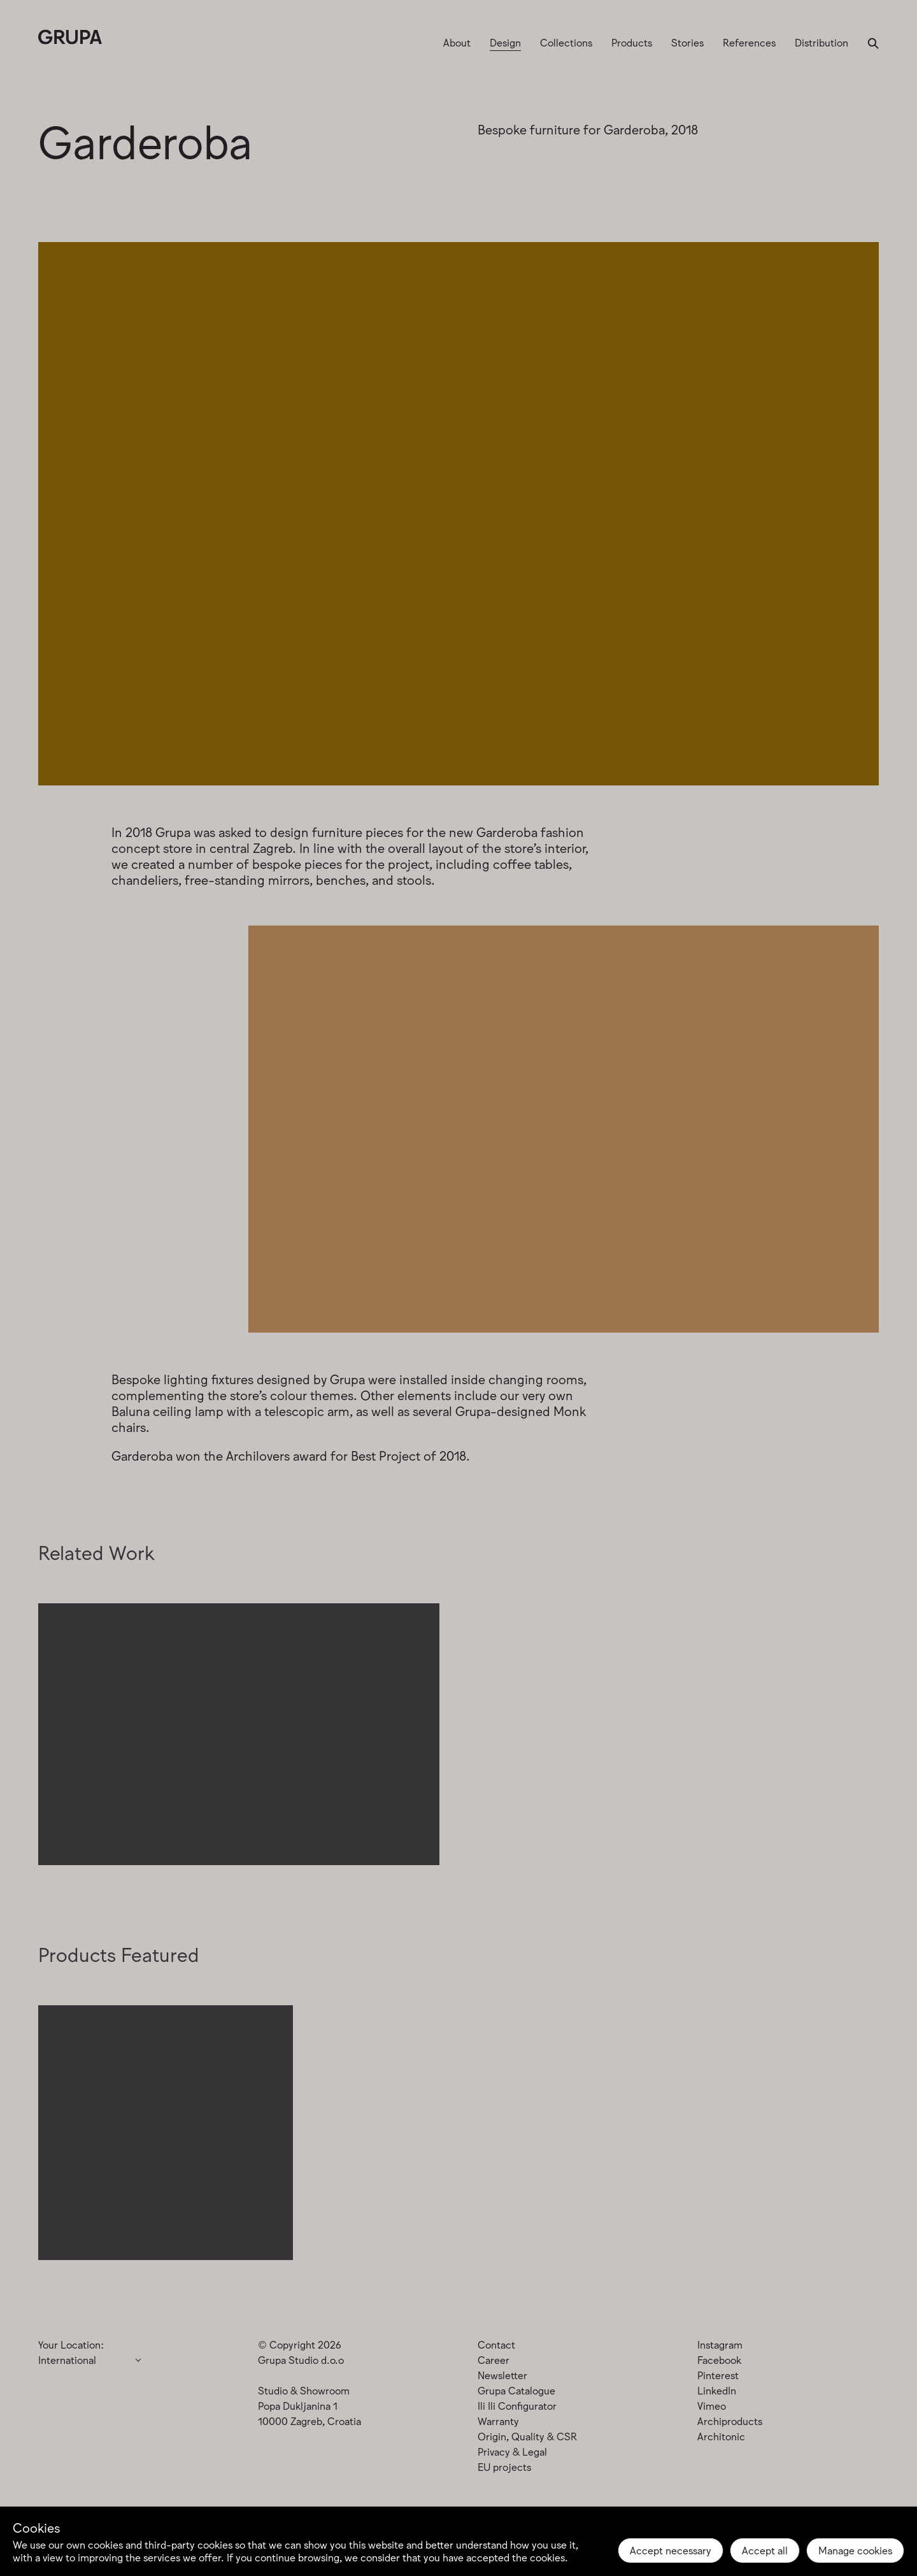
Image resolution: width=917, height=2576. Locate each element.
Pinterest (718, 2374)
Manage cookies (855, 2550)
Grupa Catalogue (516, 2390)
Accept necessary (670, 2550)
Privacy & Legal (512, 2451)
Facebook (719, 2359)
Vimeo (711, 2405)
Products (631, 42)
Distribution (821, 42)
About (457, 42)
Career (493, 2359)
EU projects (504, 2466)
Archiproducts (729, 2420)
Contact (496, 2344)
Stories (687, 42)
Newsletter (502, 2374)
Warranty (498, 2420)
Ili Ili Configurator (517, 2405)
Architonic (721, 2435)
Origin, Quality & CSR (527, 2435)
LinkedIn (716, 2390)
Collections (566, 42)
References (749, 42)
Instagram (720, 2344)
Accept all (765, 2550)
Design (505, 42)
